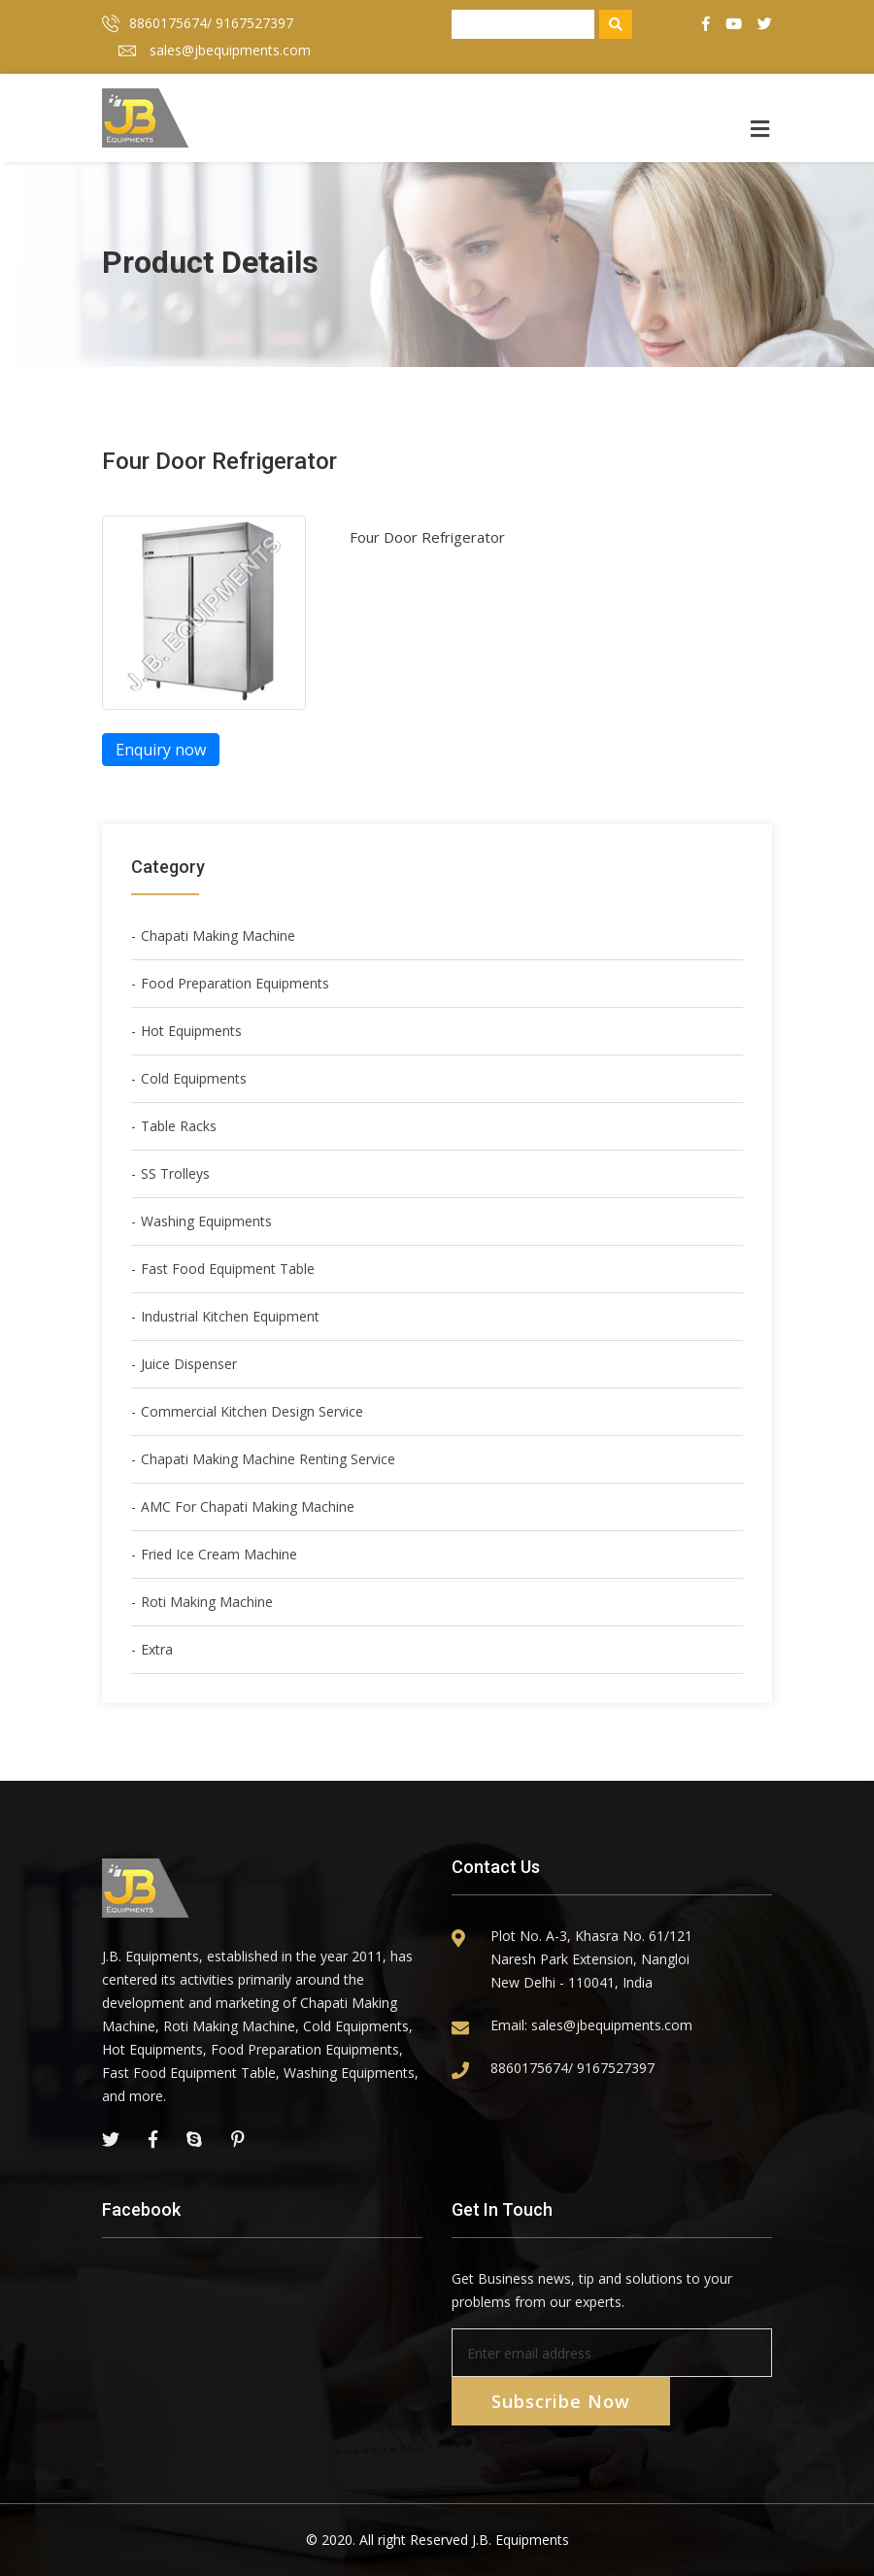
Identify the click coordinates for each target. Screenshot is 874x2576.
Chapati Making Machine (218, 935)
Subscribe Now (560, 2401)
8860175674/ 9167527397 (197, 23)
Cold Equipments (194, 1078)
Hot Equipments (191, 1030)
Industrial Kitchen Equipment (230, 1316)
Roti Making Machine (207, 1601)
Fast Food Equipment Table (228, 1268)
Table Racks (179, 1126)
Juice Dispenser (189, 1364)
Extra (157, 1649)
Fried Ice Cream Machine (219, 1554)
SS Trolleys (175, 1173)
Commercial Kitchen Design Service (252, 1411)
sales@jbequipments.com (214, 50)
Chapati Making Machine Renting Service (268, 1459)
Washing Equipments (206, 1221)
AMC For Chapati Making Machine (247, 1506)
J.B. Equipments (520, 2539)
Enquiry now (161, 749)
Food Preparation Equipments (235, 983)
